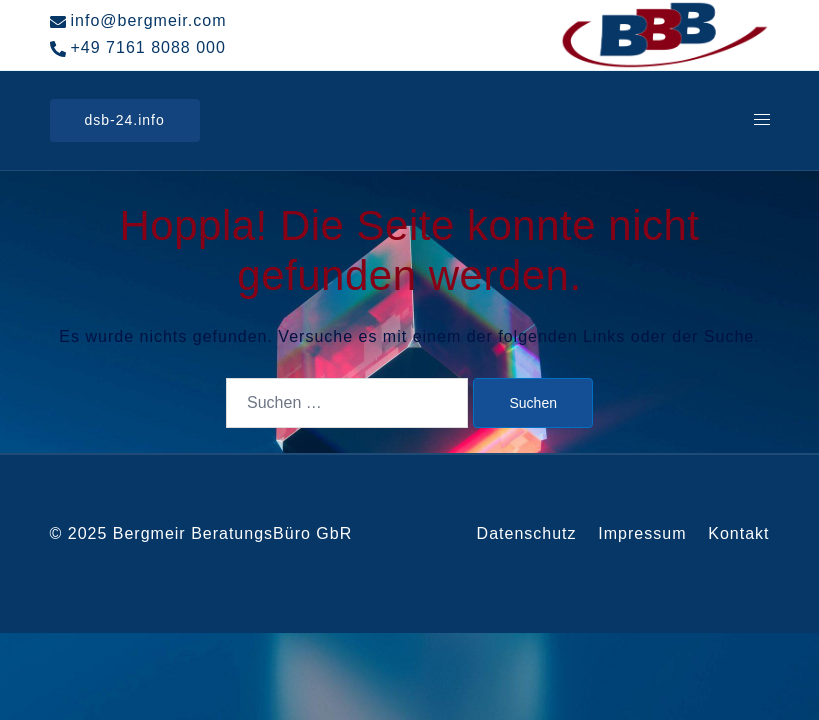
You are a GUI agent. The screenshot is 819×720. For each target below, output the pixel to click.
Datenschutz (527, 533)
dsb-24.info (125, 120)
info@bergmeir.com (138, 21)
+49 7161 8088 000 (138, 48)
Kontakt (738, 533)
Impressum (642, 533)
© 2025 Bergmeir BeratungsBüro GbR (201, 533)
